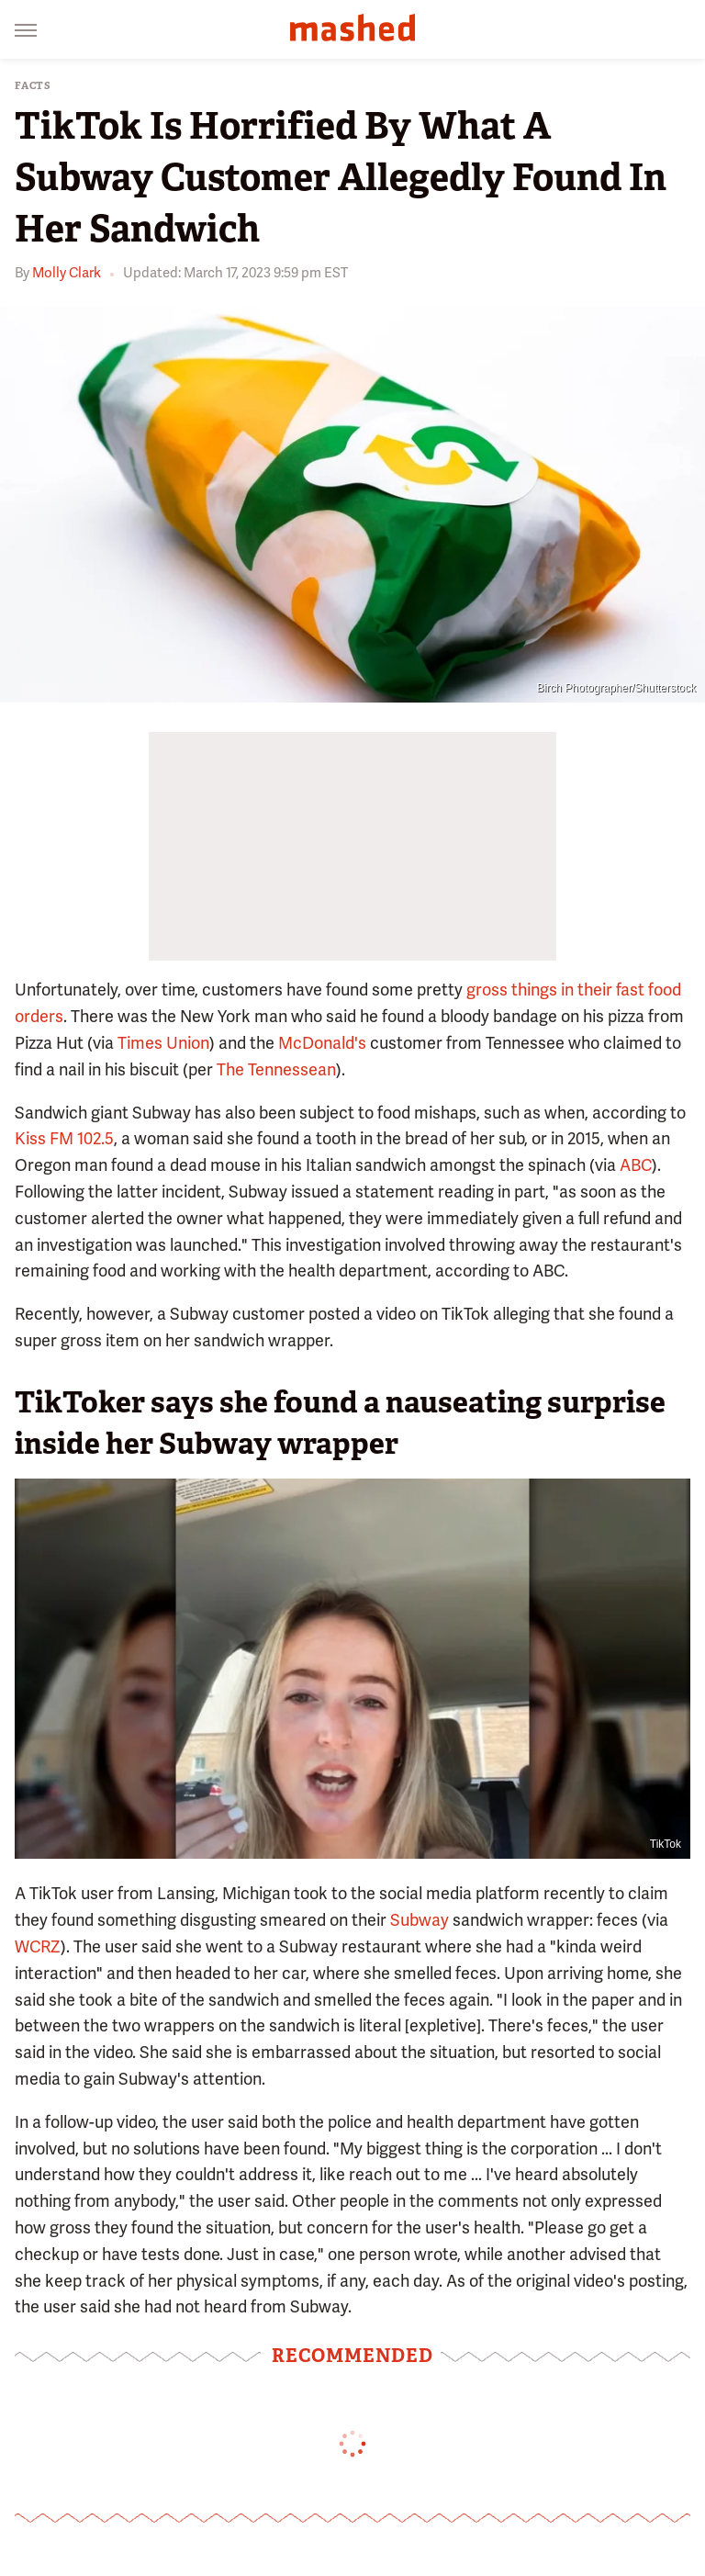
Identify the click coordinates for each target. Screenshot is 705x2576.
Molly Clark (66, 273)
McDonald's (322, 1042)
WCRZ (38, 1946)
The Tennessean (276, 1069)
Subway (419, 1919)
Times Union (163, 1042)
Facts (33, 86)
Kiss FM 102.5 (64, 1138)
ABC (636, 1165)
